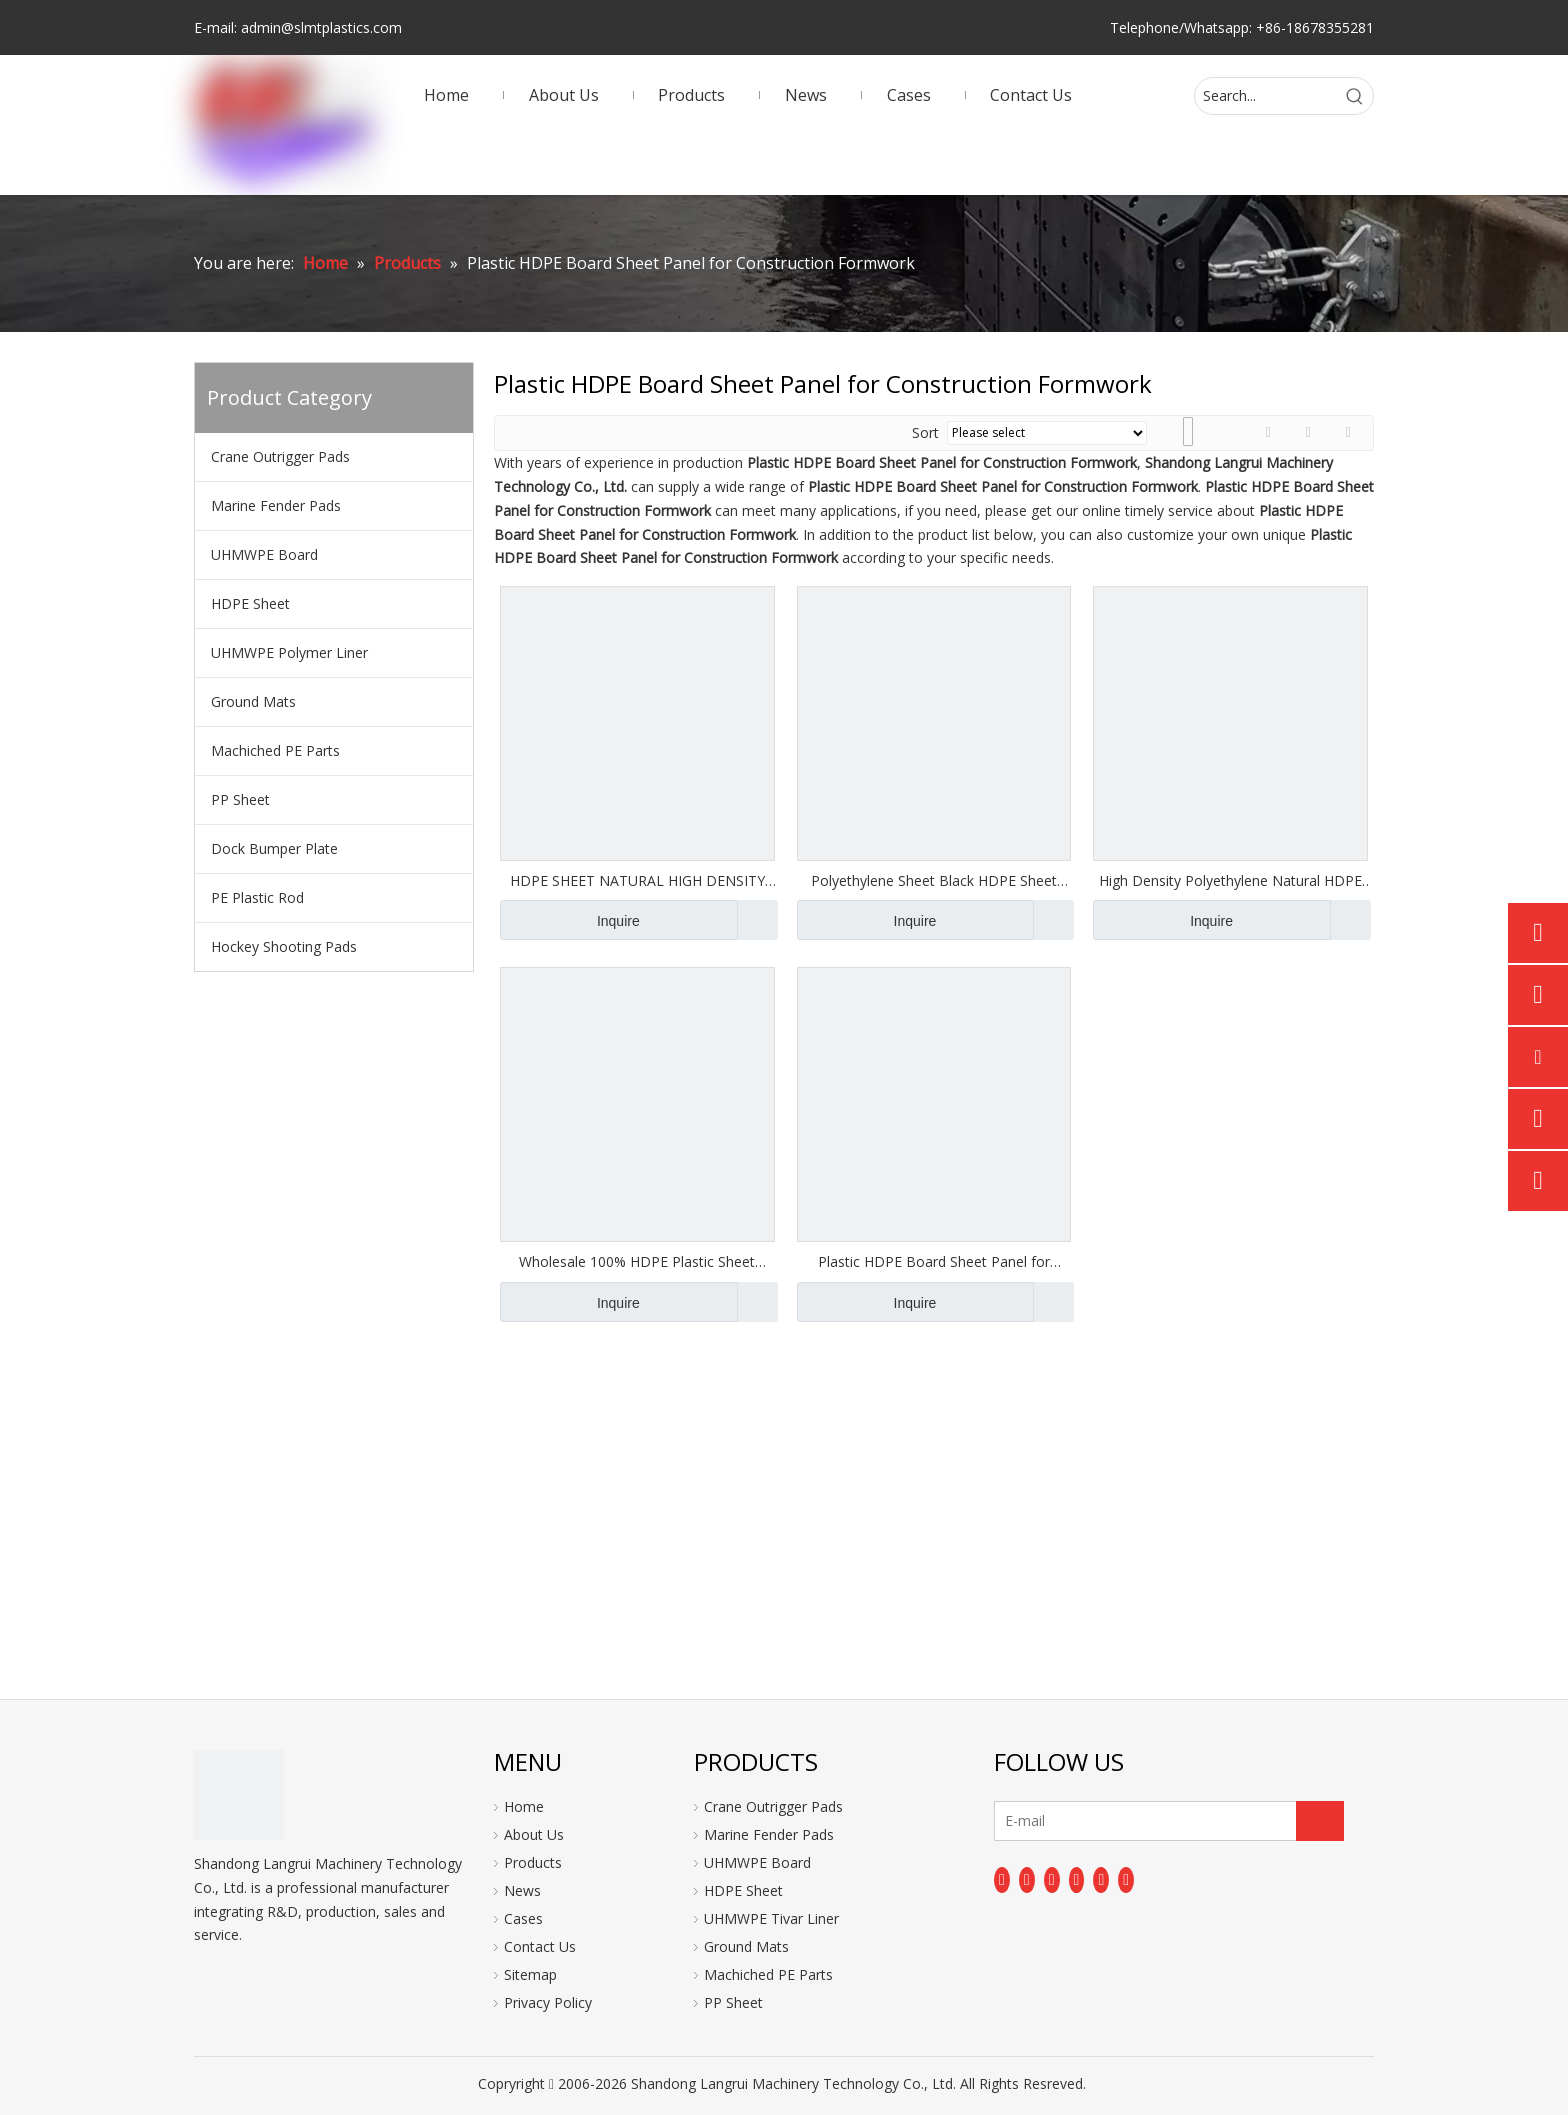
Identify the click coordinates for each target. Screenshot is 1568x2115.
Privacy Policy (548, 2002)
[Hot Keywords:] (1355, 96)
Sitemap (530, 1974)
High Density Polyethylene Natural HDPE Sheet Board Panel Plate (1230, 881)
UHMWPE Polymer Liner (289, 652)
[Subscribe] (1320, 1821)
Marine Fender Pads (276, 505)
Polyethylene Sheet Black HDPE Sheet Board (934, 881)
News (522, 1890)
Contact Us (540, 1946)
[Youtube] (1077, 1880)
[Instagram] (1101, 1880)
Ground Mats (253, 701)
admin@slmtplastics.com (321, 27)
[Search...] (1266, 96)
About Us (534, 1834)
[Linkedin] (1027, 1880)
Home (524, 1806)
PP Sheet (240, 799)
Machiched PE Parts (275, 750)
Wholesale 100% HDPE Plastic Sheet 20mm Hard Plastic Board (637, 1262)
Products (533, 1862)
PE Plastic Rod (257, 897)
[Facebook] (1002, 1880)
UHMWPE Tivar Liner (771, 1918)
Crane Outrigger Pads (280, 456)
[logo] (239, 1795)
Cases (523, 1918)
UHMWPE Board (264, 554)
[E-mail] (1073, 1821)
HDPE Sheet (250, 603)
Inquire (570, 920)
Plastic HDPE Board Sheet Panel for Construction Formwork (934, 1262)
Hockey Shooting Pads (284, 946)
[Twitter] (1052, 1880)
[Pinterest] (1126, 1880)
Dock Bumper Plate (274, 848)
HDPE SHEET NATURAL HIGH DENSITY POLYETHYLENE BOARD (637, 881)
